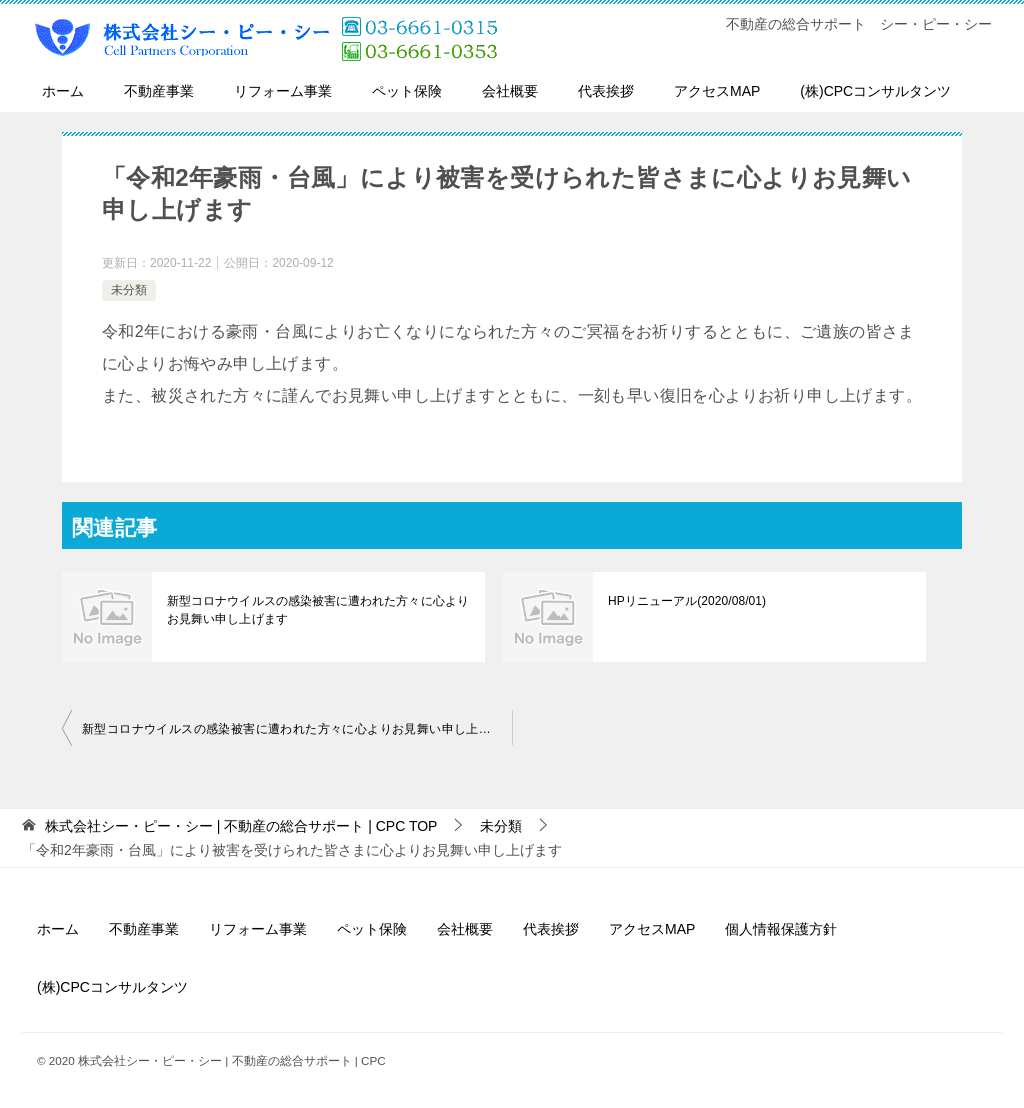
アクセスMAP (717, 91)
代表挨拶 (606, 91)
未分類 (129, 290)
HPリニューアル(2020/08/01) (686, 601)
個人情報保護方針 (781, 929)
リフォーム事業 (283, 91)
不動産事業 (159, 91)
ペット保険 (407, 91)
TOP (241, 826)
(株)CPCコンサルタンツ (875, 91)
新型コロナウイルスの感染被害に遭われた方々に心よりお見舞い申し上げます (317, 610)
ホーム (63, 91)
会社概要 (510, 91)
